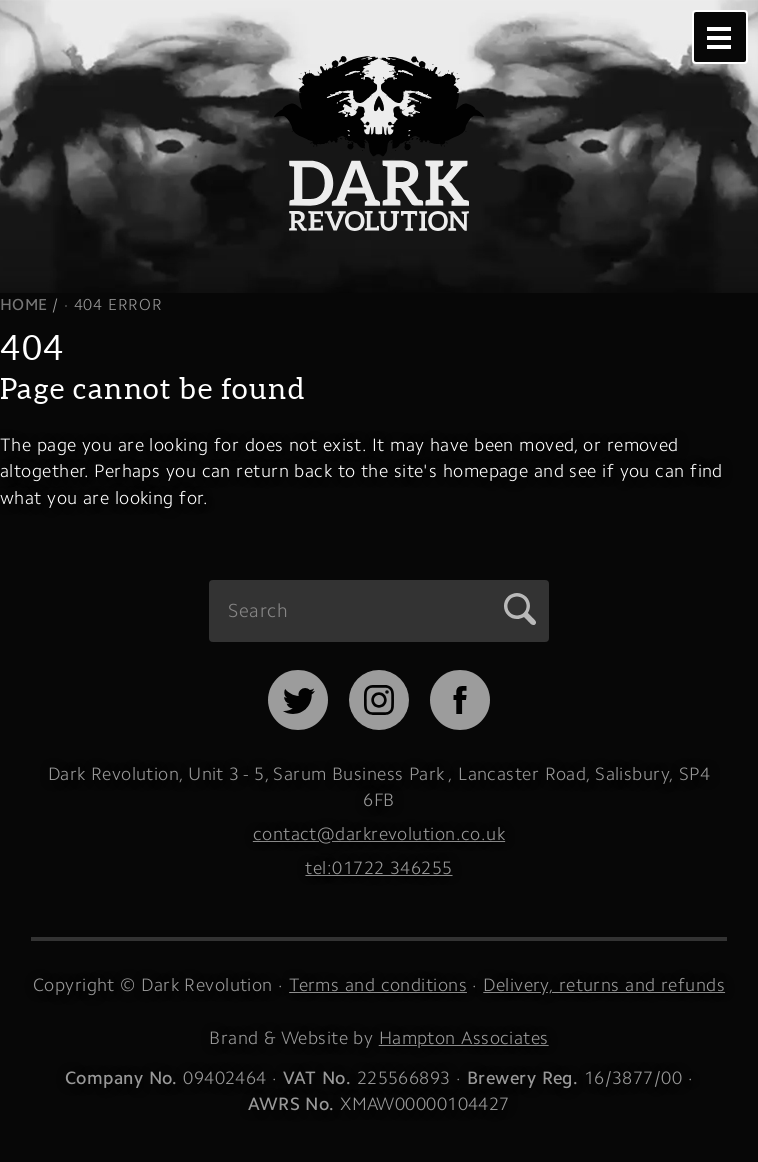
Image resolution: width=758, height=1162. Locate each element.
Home (24, 304)
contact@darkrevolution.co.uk (379, 833)
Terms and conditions (378, 984)
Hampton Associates (464, 1037)
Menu (719, 37)
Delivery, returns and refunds (604, 984)
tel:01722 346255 (378, 867)
